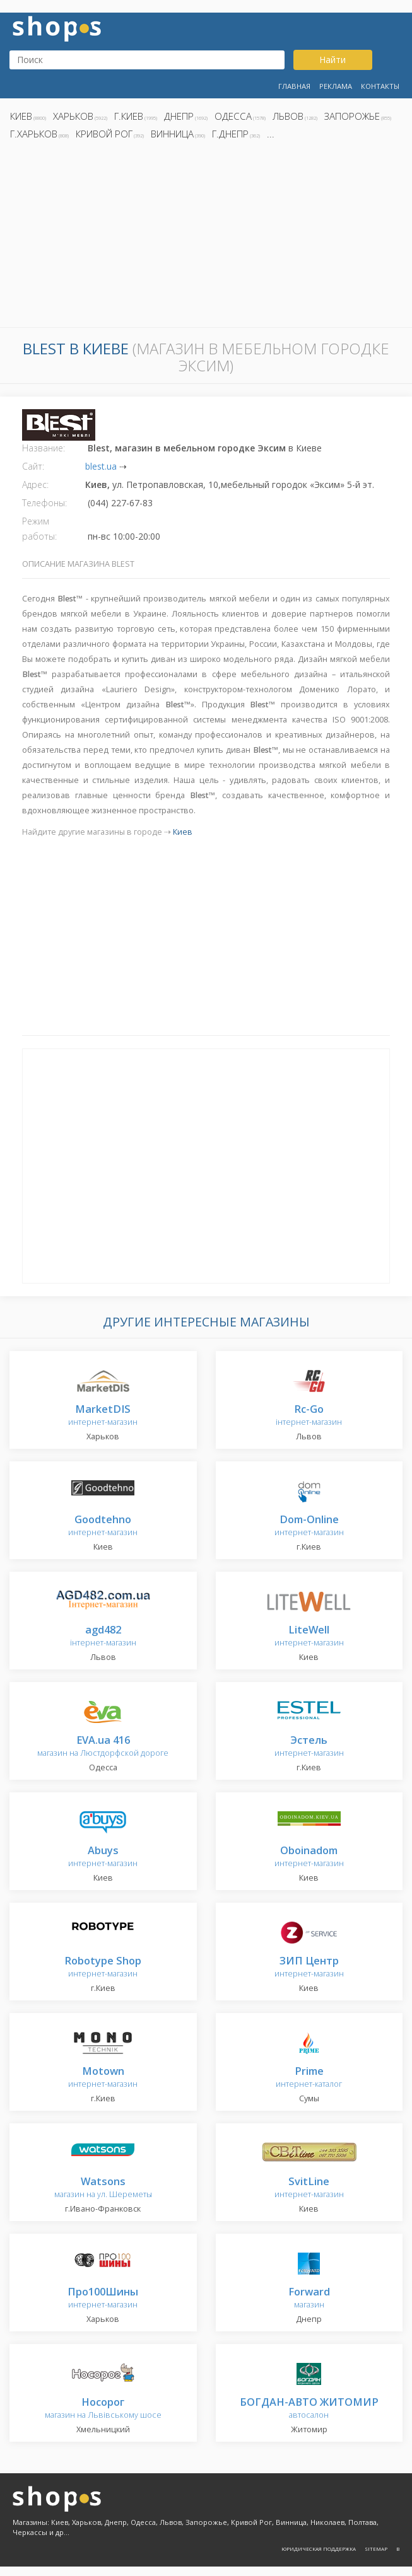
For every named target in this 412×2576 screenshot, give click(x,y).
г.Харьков (33, 133)
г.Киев (128, 116)
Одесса (233, 116)
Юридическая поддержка (318, 2548)
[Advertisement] (206, 237)
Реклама (335, 86)
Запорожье (352, 116)
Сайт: (33, 466)
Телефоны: (44, 503)
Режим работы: (39, 528)
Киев (21, 116)
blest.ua (101, 466)
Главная (294, 86)
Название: (43, 448)
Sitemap (376, 2548)
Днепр (179, 116)
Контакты (380, 86)
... (270, 133)
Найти (332, 60)
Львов (288, 116)
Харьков (73, 116)
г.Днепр (230, 133)
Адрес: (35, 484)
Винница (172, 133)
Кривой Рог (104, 133)
